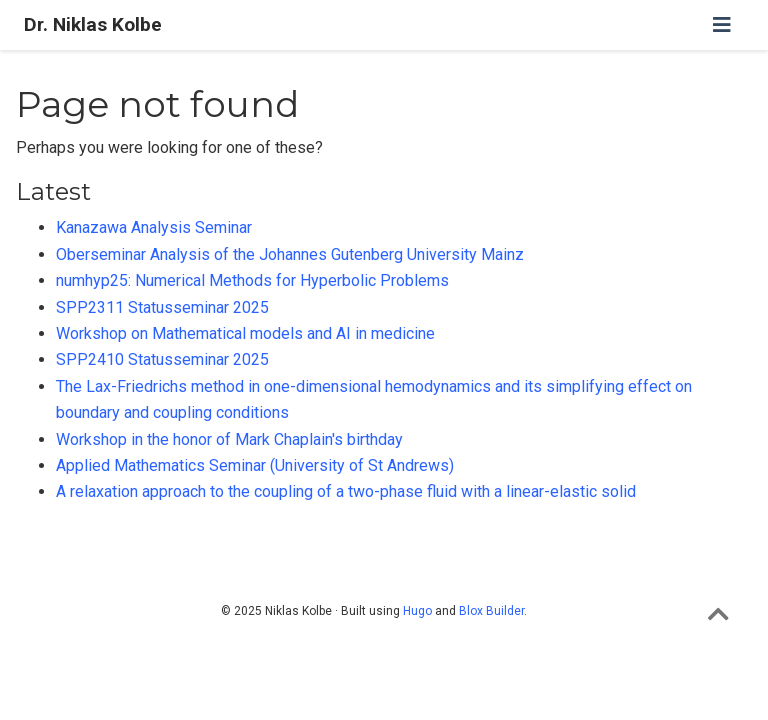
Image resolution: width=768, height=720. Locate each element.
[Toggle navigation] (722, 25)
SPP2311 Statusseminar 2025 (162, 307)
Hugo (417, 611)
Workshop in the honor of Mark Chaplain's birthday (229, 439)
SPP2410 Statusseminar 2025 (162, 359)
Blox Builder (491, 611)
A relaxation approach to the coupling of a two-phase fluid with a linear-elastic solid (346, 491)
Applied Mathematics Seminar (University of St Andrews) (255, 465)
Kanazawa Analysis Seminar (154, 227)
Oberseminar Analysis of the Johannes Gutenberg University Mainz (290, 254)
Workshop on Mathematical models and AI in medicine (245, 333)
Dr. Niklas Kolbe (93, 24)
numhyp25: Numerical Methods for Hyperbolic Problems (252, 280)
